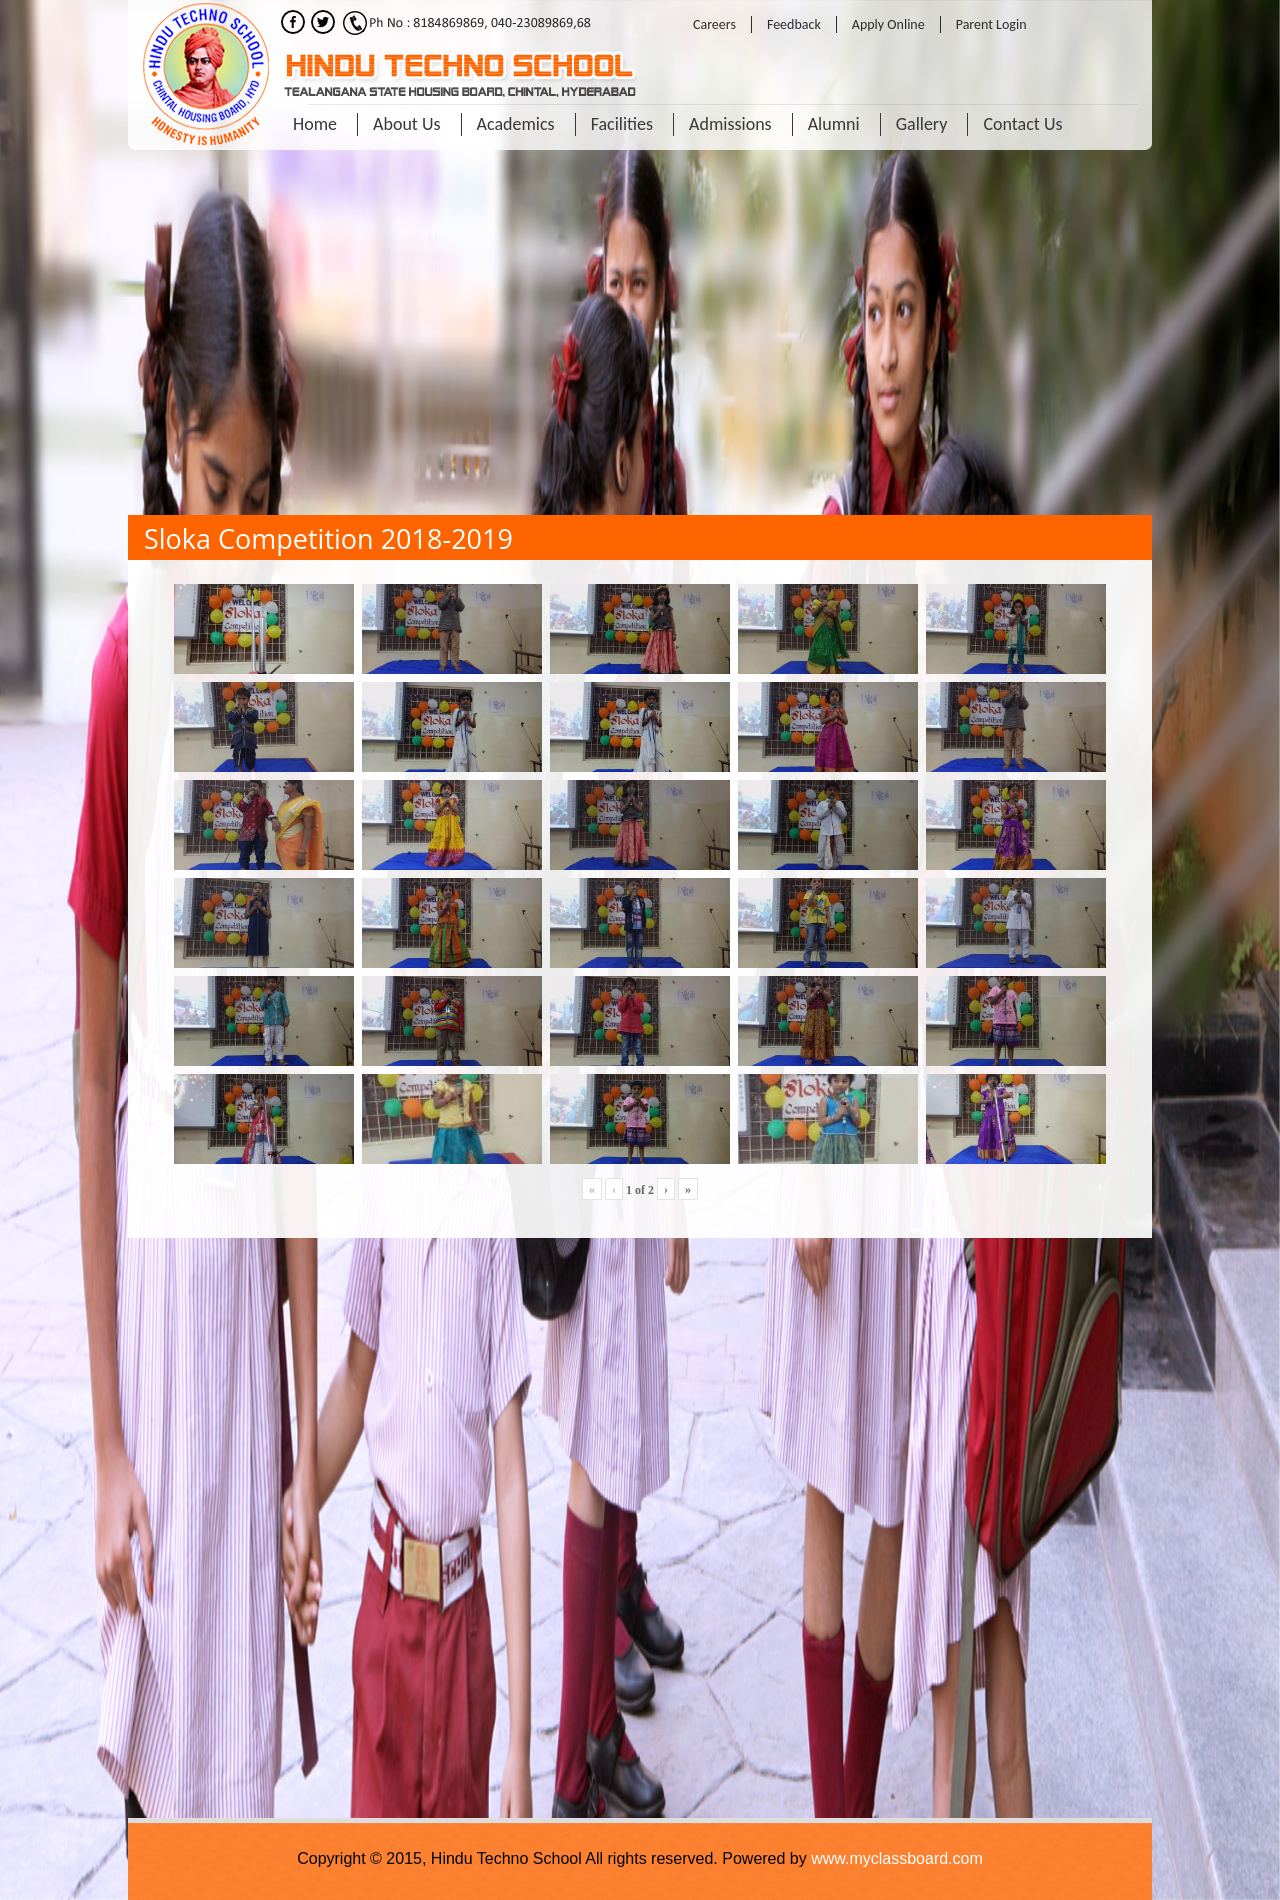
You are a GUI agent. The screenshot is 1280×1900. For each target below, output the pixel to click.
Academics (516, 124)
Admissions (730, 124)
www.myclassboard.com (897, 1858)
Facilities (622, 124)
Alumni (834, 124)
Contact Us (1022, 124)
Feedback (794, 24)
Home (315, 124)
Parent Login (991, 24)
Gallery (922, 124)
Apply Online (888, 24)
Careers (714, 24)
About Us (407, 124)
